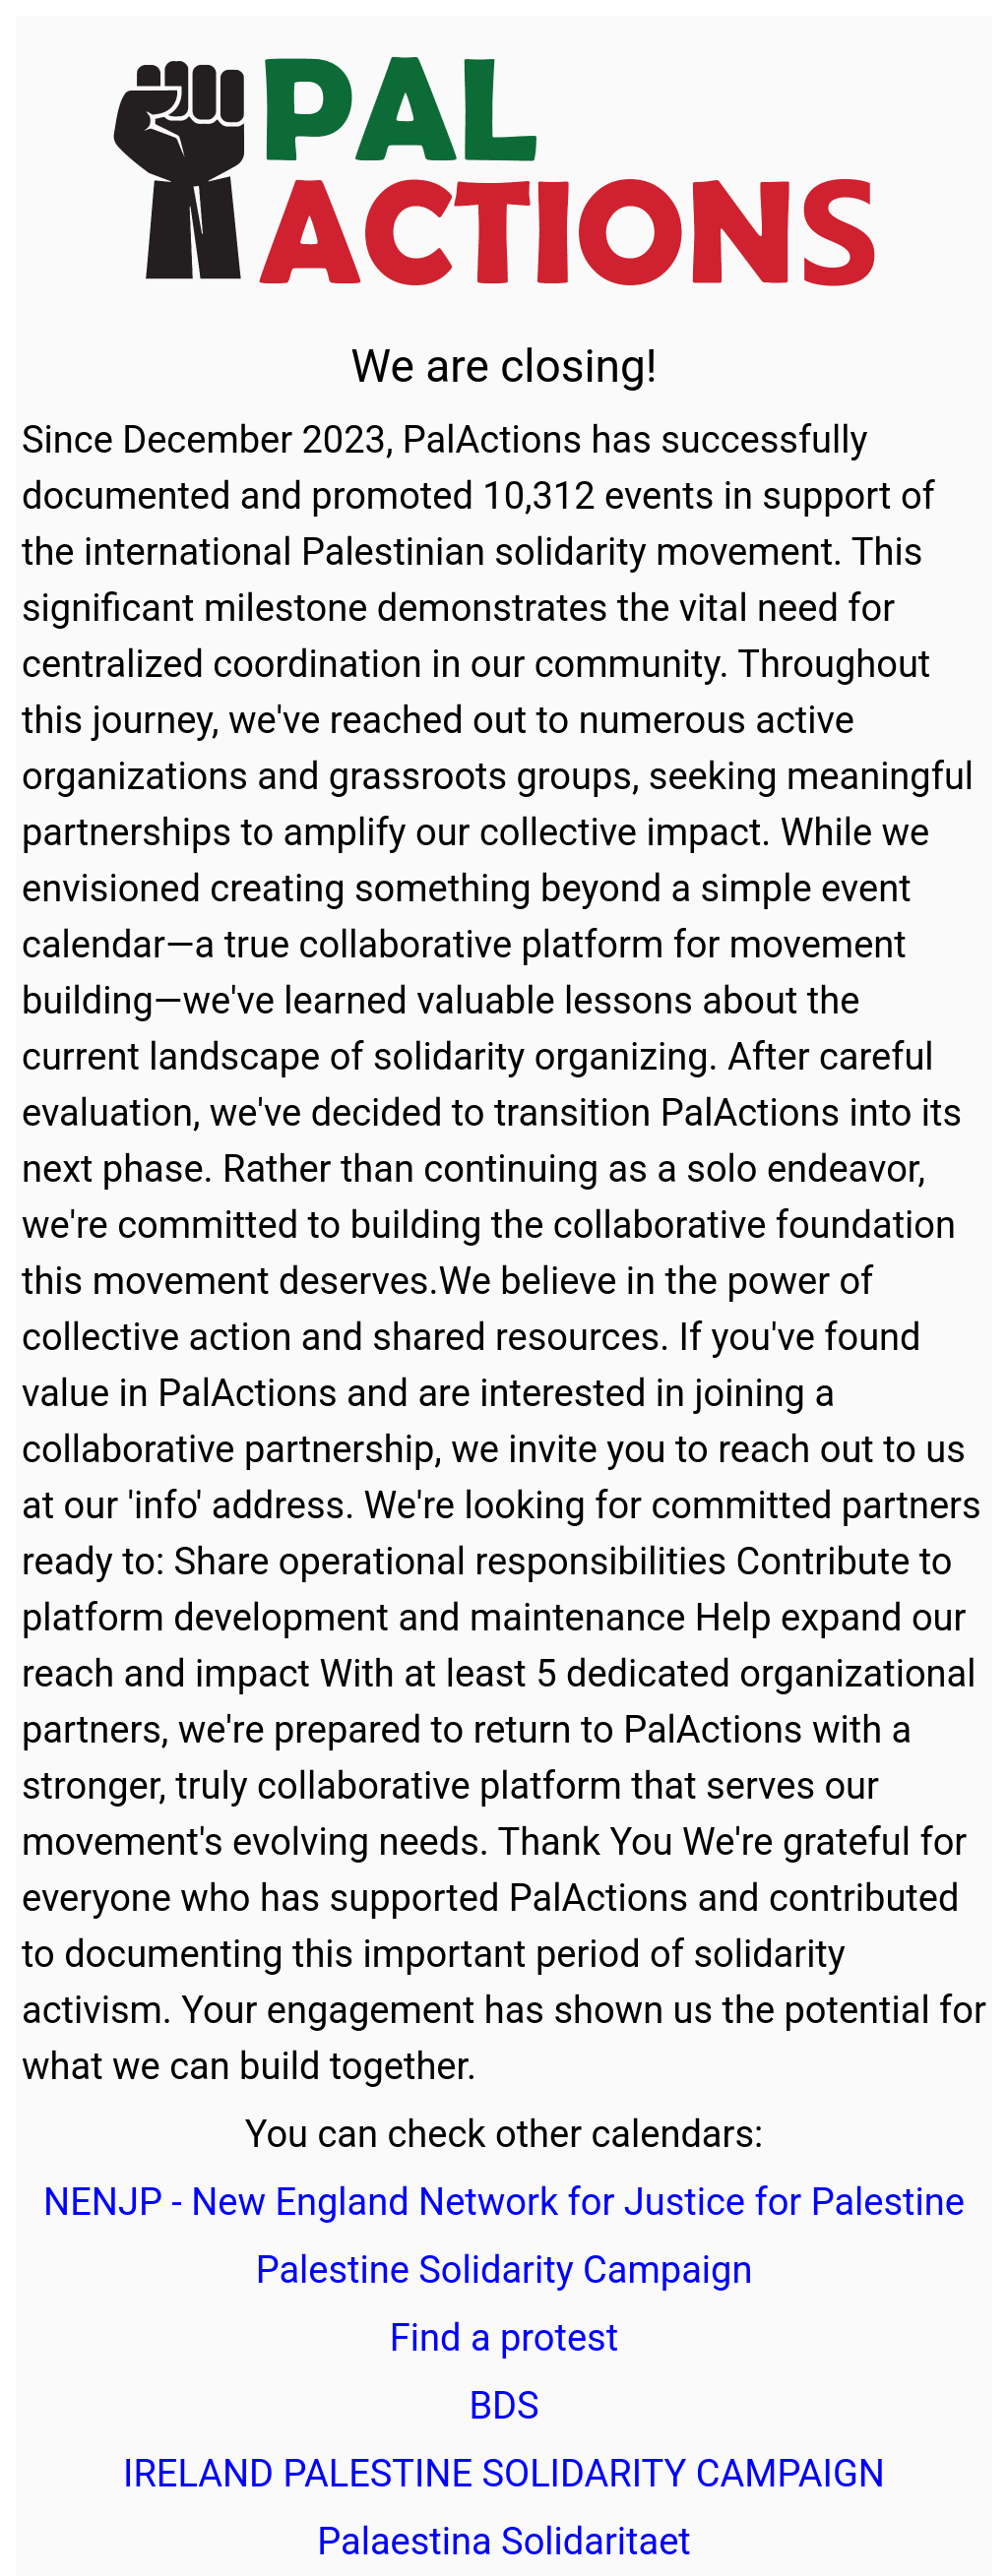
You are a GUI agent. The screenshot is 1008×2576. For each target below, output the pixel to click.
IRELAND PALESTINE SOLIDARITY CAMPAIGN (504, 2473)
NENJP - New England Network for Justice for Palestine (504, 2202)
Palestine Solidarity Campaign (504, 2270)
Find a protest (504, 2338)
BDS (503, 2405)
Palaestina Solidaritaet (503, 2541)
